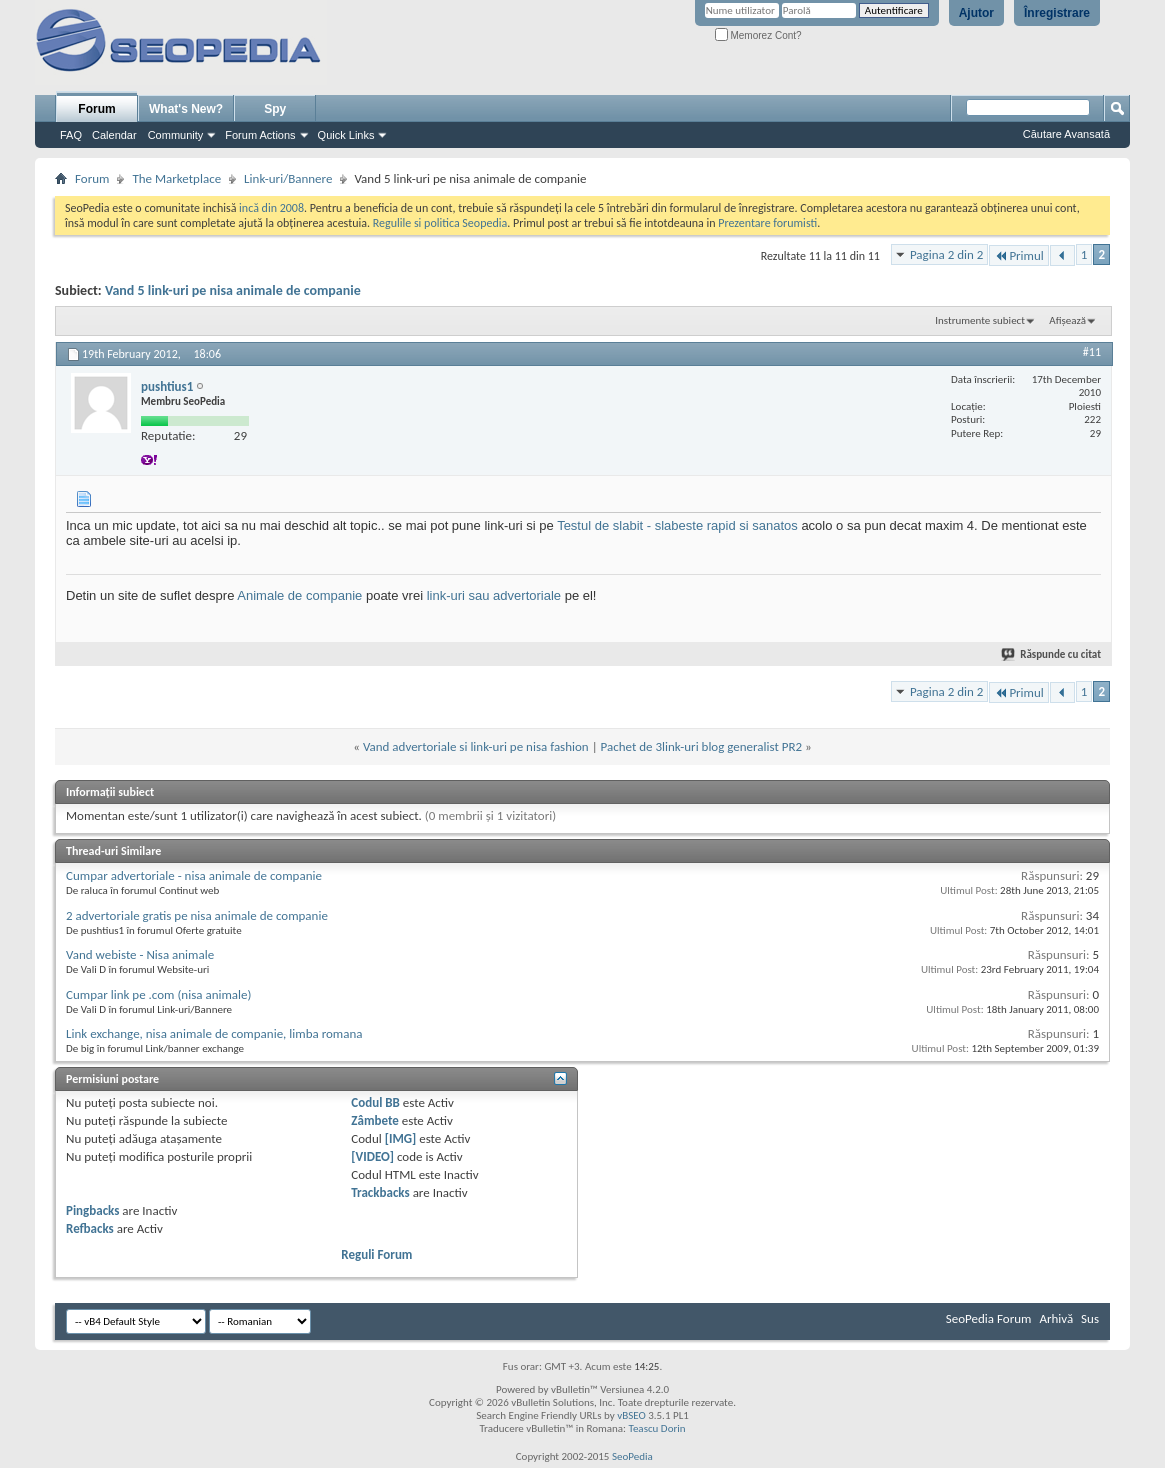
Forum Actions (260, 135)
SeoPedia (632, 1456)
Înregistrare (1057, 13)
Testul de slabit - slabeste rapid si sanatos (677, 525)
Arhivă (1056, 1318)
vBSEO (631, 1415)
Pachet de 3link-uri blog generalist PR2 (702, 746)
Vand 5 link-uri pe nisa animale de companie (233, 290)
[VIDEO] (372, 1156)
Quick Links (346, 135)
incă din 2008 (271, 208)
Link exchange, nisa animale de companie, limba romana (214, 1033)
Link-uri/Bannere (288, 178)
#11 (1092, 352)
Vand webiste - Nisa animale (140, 954)
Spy (275, 109)
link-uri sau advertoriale (494, 595)
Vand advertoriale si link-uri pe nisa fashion (476, 746)
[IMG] (401, 1138)
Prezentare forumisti (767, 223)
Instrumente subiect (980, 320)
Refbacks (90, 1228)
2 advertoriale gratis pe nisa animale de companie (197, 915)
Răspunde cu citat (1052, 654)
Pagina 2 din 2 (946, 254)
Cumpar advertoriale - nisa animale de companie (194, 875)
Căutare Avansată (1066, 134)
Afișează (1067, 320)
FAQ (71, 135)
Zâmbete (374, 1120)
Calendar (114, 135)
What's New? (186, 109)
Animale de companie (299, 595)
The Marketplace (176, 178)
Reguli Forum (376, 1254)
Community (176, 135)
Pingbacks (92, 1210)
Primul (1018, 255)
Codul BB (375, 1102)
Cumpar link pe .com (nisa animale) (158, 994)
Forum (96, 109)
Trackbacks (380, 1192)
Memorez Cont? (758, 35)
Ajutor (976, 13)
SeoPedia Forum (989, 1318)
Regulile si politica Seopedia (440, 223)
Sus (1090, 1318)
